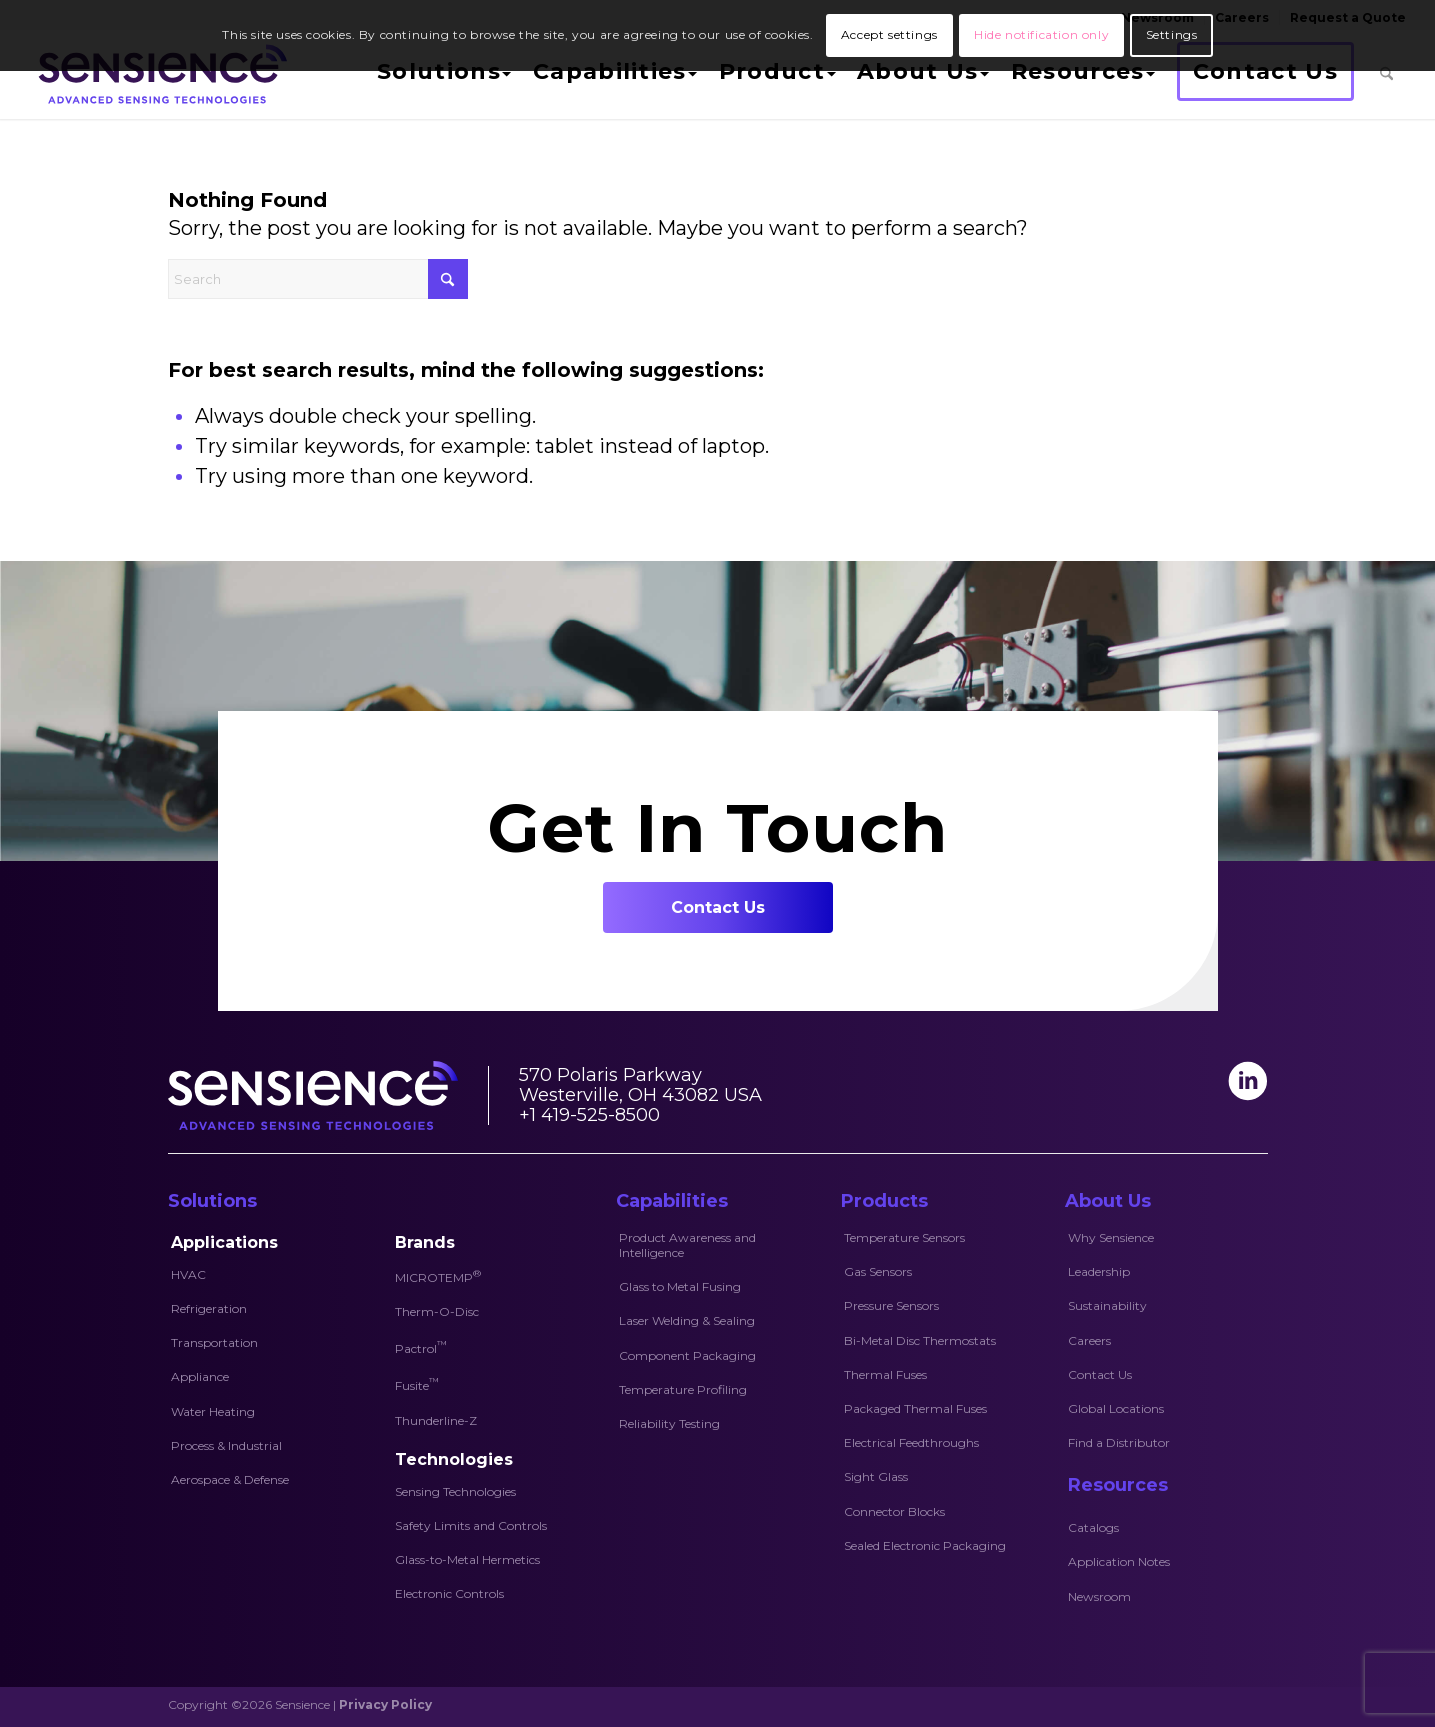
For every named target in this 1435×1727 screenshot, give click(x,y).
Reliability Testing (669, 1423)
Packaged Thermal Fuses (915, 1408)
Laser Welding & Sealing (687, 1320)
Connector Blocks (894, 1511)
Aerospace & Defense (230, 1479)
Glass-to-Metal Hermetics (467, 1559)
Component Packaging (687, 1355)
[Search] (1386, 74)
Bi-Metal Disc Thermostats (920, 1340)
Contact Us (1100, 1374)
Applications (224, 1242)
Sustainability (1107, 1305)
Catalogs (1093, 1527)
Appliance (200, 1376)
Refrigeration (209, 1308)
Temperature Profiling (683, 1389)
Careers (1089, 1340)
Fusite (417, 1384)
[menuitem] (442, 74)
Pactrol (421, 1347)
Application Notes (1119, 1561)
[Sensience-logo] (158, 74)
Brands (425, 1242)
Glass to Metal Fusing (680, 1286)
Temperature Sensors (904, 1237)
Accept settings (889, 34)
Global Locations (1116, 1408)
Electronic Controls (449, 1593)
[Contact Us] (718, 907)
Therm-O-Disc (437, 1311)
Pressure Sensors (891, 1305)
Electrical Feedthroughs (911, 1442)
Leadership (1099, 1271)
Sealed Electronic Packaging (925, 1545)
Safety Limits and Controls (471, 1525)
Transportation (214, 1342)
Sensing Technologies (455, 1491)
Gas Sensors (878, 1271)
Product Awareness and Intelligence (687, 1245)
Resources (1118, 1485)
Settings (1172, 34)
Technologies (454, 1459)
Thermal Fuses (885, 1374)
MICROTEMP (438, 1276)
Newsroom (1099, 1596)
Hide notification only (1041, 34)
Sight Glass (876, 1476)
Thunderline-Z (436, 1420)
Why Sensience (1111, 1237)
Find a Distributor (1119, 1442)
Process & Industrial (226, 1445)
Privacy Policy (385, 1704)
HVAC (188, 1274)
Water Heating (213, 1411)
